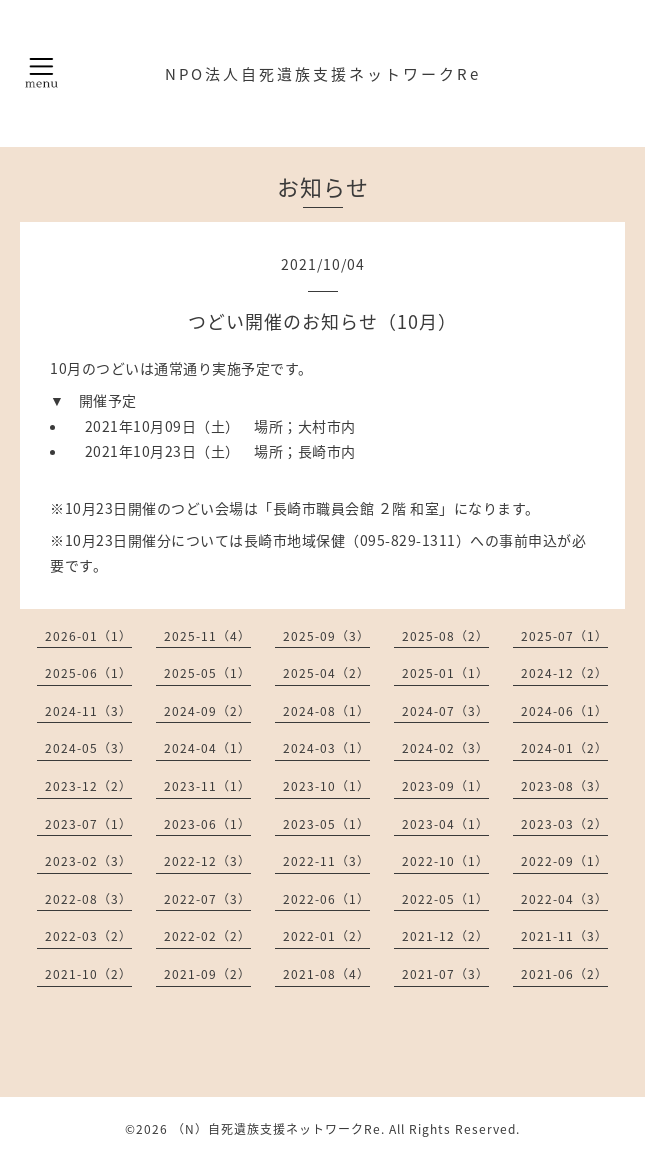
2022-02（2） (207, 936)
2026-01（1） (88, 636)
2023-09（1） (445, 786)
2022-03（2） (88, 936)
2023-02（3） (88, 861)
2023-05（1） (326, 824)
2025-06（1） (88, 673)
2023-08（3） (564, 786)
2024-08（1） (326, 711)
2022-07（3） (207, 899)
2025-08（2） (445, 636)
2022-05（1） (445, 899)
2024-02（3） (445, 748)
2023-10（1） (326, 786)
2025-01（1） (445, 673)
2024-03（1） (326, 748)
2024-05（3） (88, 748)
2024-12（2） (564, 673)
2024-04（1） (207, 748)
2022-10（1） (445, 861)
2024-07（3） (445, 711)
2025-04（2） (326, 673)
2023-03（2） (564, 824)
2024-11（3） (88, 711)
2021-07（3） (445, 974)
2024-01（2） (564, 748)
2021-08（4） (326, 974)
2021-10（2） (88, 974)
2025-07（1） (564, 636)
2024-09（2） (207, 711)
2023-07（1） (88, 824)
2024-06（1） (564, 711)
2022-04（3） (564, 899)
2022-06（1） (326, 899)
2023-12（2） (88, 786)
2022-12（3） (207, 861)
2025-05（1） (207, 673)
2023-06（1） (207, 824)
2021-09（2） (207, 974)
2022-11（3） (326, 861)
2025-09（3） (326, 636)
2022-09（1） (564, 861)
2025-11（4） (207, 636)
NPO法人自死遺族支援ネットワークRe (323, 74)
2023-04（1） (445, 824)
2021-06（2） (564, 974)
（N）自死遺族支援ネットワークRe (276, 1129)
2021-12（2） (445, 936)
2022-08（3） (88, 899)
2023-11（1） (207, 786)
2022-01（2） (326, 936)
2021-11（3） (564, 936)
